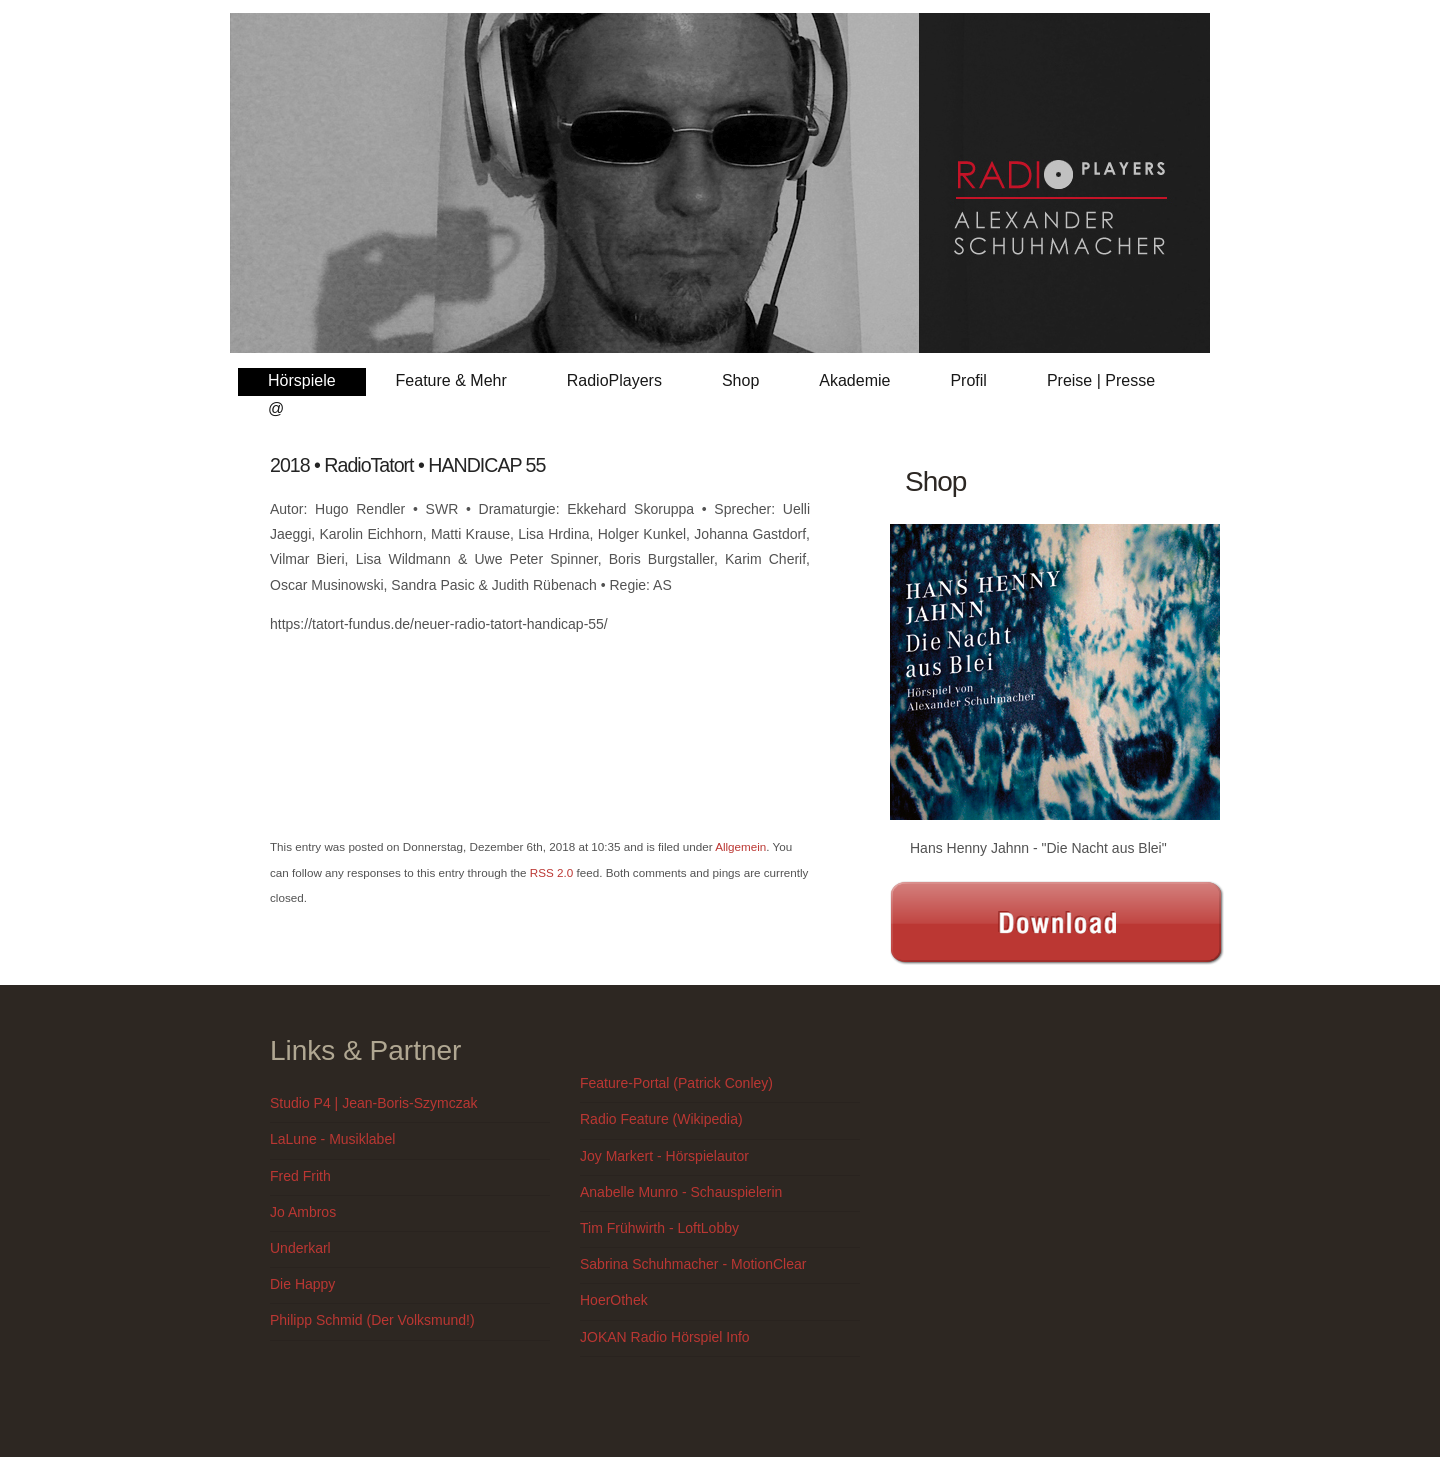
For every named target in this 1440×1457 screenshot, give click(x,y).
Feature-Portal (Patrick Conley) (676, 1083)
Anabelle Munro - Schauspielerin (681, 1192)
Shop (740, 380)
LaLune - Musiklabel (332, 1139)
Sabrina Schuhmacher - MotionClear (693, 1264)
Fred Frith (300, 1176)
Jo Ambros (303, 1212)
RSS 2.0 (551, 872)
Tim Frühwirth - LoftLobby (659, 1228)
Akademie (854, 380)
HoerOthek (614, 1300)
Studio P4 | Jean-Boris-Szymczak (374, 1103)
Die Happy (302, 1284)
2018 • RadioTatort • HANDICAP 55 (407, 465)
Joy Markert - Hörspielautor (664, 1156)
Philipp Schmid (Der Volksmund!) (372, 1320)
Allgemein (740, 846)
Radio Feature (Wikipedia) (661, 1119)
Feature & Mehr (451, 380)
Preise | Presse (1101, 380)
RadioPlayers (614, 380)
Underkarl (300, 1248)
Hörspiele (302, 380)
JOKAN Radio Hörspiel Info (665, 1337)
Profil (968, 380)
